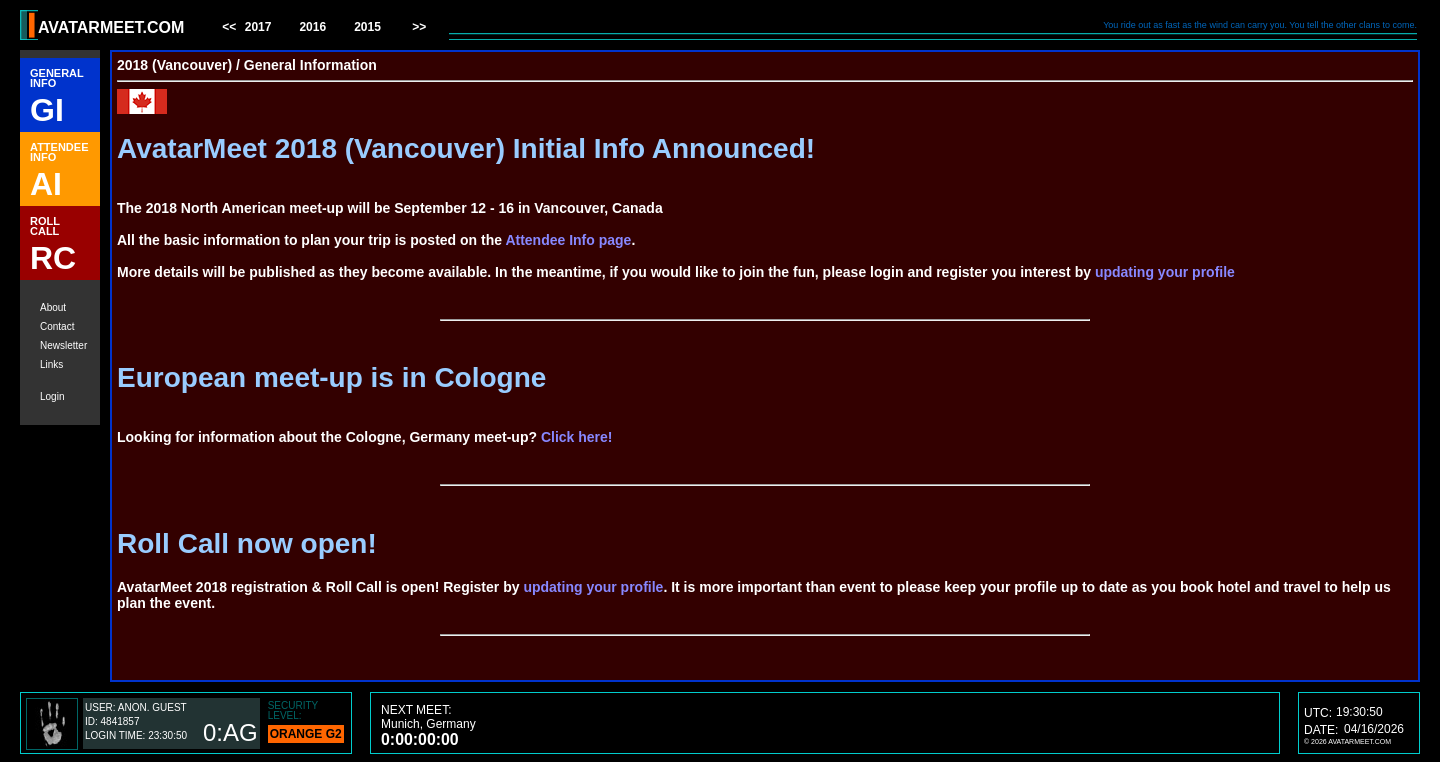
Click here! (577, 437)
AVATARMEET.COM (111, 27)
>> (417, 27)
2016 (312, 27)
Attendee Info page (568, 240)
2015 (367, 27)
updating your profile (1165, 272)
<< (230, 27)
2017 (258, 27)
